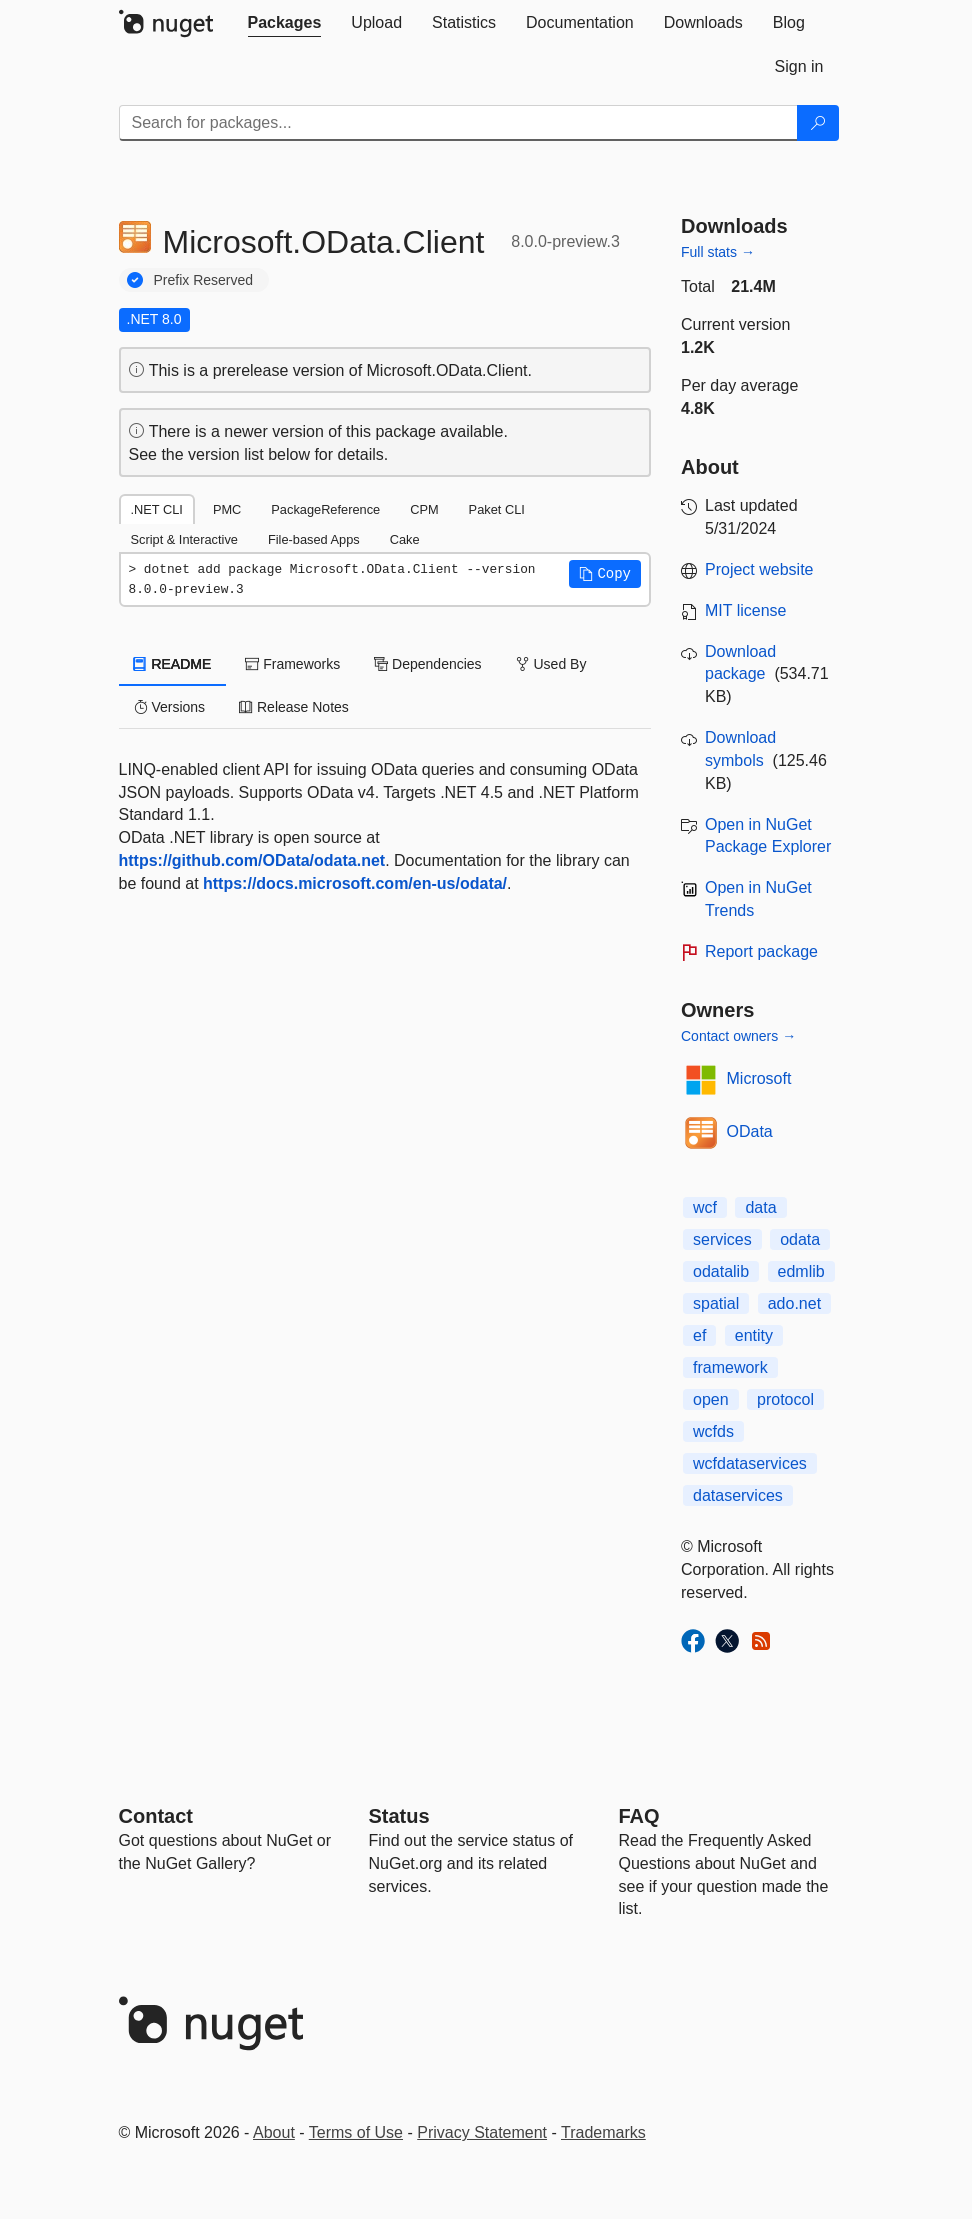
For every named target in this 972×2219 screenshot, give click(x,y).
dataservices (738, 1495)
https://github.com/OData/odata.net (252, 860)
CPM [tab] (424, 509)
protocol (785, 1399)
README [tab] (173, 664)
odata (800, 1239)
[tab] (285, 23)
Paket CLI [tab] (497, 509)
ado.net (794, 1303)
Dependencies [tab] (427, 664)
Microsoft (759, 1078)
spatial (716, 1303)
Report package (761, 951)
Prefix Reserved (204, 280)
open (711, 1399)
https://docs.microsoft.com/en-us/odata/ (355, 883)
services (722, 1239)
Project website (759, 569)
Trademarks (603, 2132)
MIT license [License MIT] (746, 610)
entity (754, 1335)
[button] (605, 574)
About (274, 2132)
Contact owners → (738, 1036)
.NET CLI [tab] (157, 509)
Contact (156, 1816)
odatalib (721, 1271)
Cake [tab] (405, 539)
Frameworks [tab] (292, 664)
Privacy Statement (482, 2132)
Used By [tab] (551, 664)
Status (399, 1816)
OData (750, 1131)
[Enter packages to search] (458, 123)
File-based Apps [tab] (314, 539)
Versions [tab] (170, 707)
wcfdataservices (750, 1463)
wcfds (713, 1431)
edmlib (801, 1271)
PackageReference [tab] (325, 509)
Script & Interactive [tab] (184, 539)
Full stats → (718, 252)
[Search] (818, 123)
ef (699, 1335)
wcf (705, 1207)
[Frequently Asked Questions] (639, 1816)
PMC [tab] (227, 509)
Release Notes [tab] (294, 707)
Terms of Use (356, 2132)
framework (730, 1367)
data (760, 1207)
